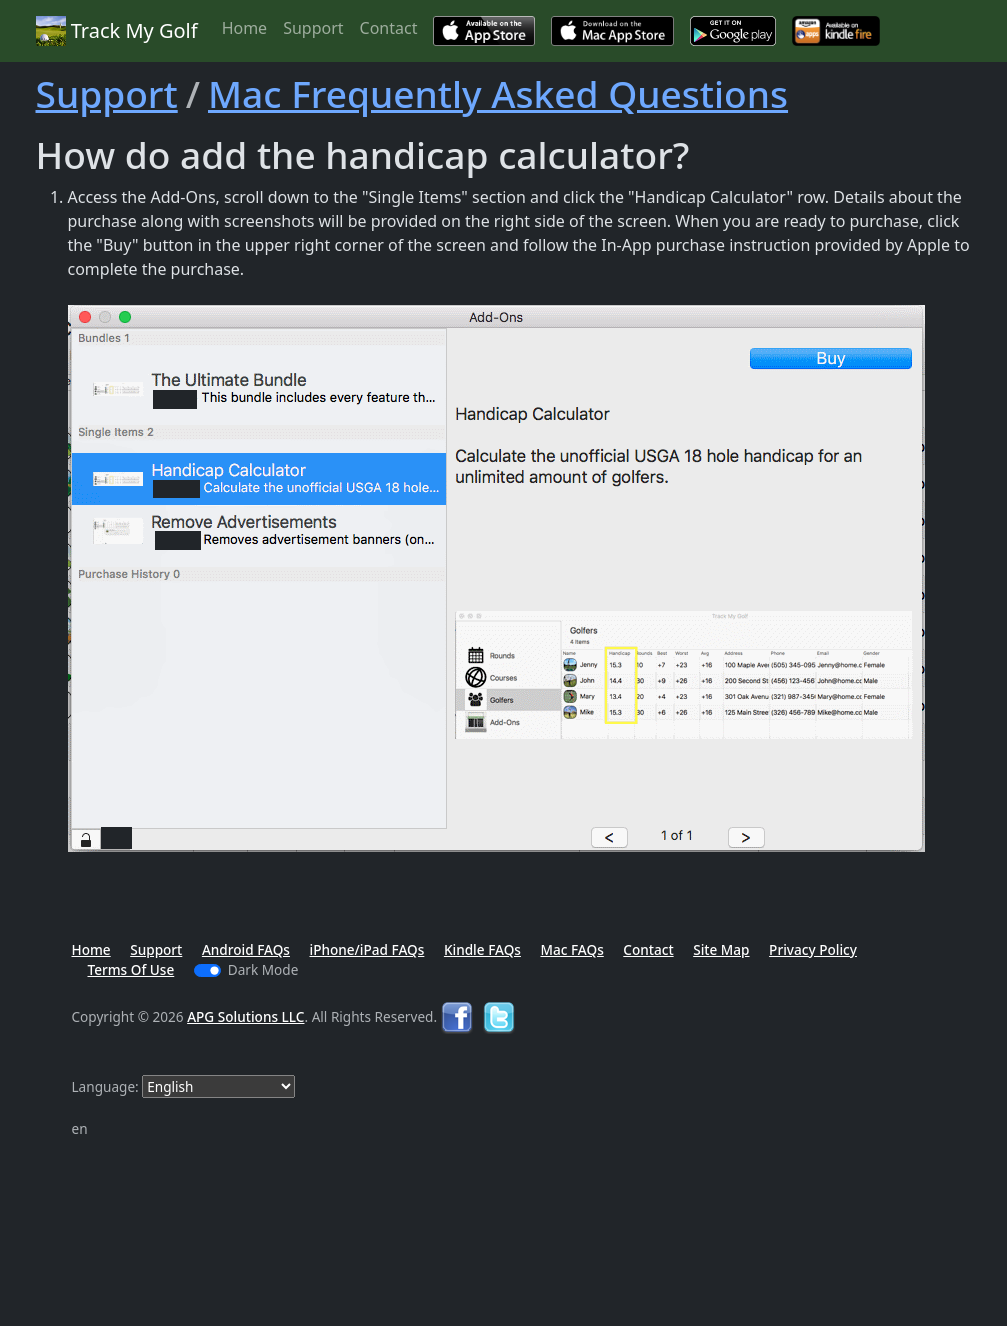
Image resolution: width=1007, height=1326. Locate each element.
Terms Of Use (131, 969)
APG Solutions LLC (245, 1016)
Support (313, 28)
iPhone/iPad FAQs (367, 949)
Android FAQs (246, 949)
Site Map (721, 949)
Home (245, 28)
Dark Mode (263, 969)
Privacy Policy (813, 949)
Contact (389, 28)
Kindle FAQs (482, 949)
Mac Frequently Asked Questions (498, 93)
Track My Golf (117, 31)
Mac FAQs (571, 949)
